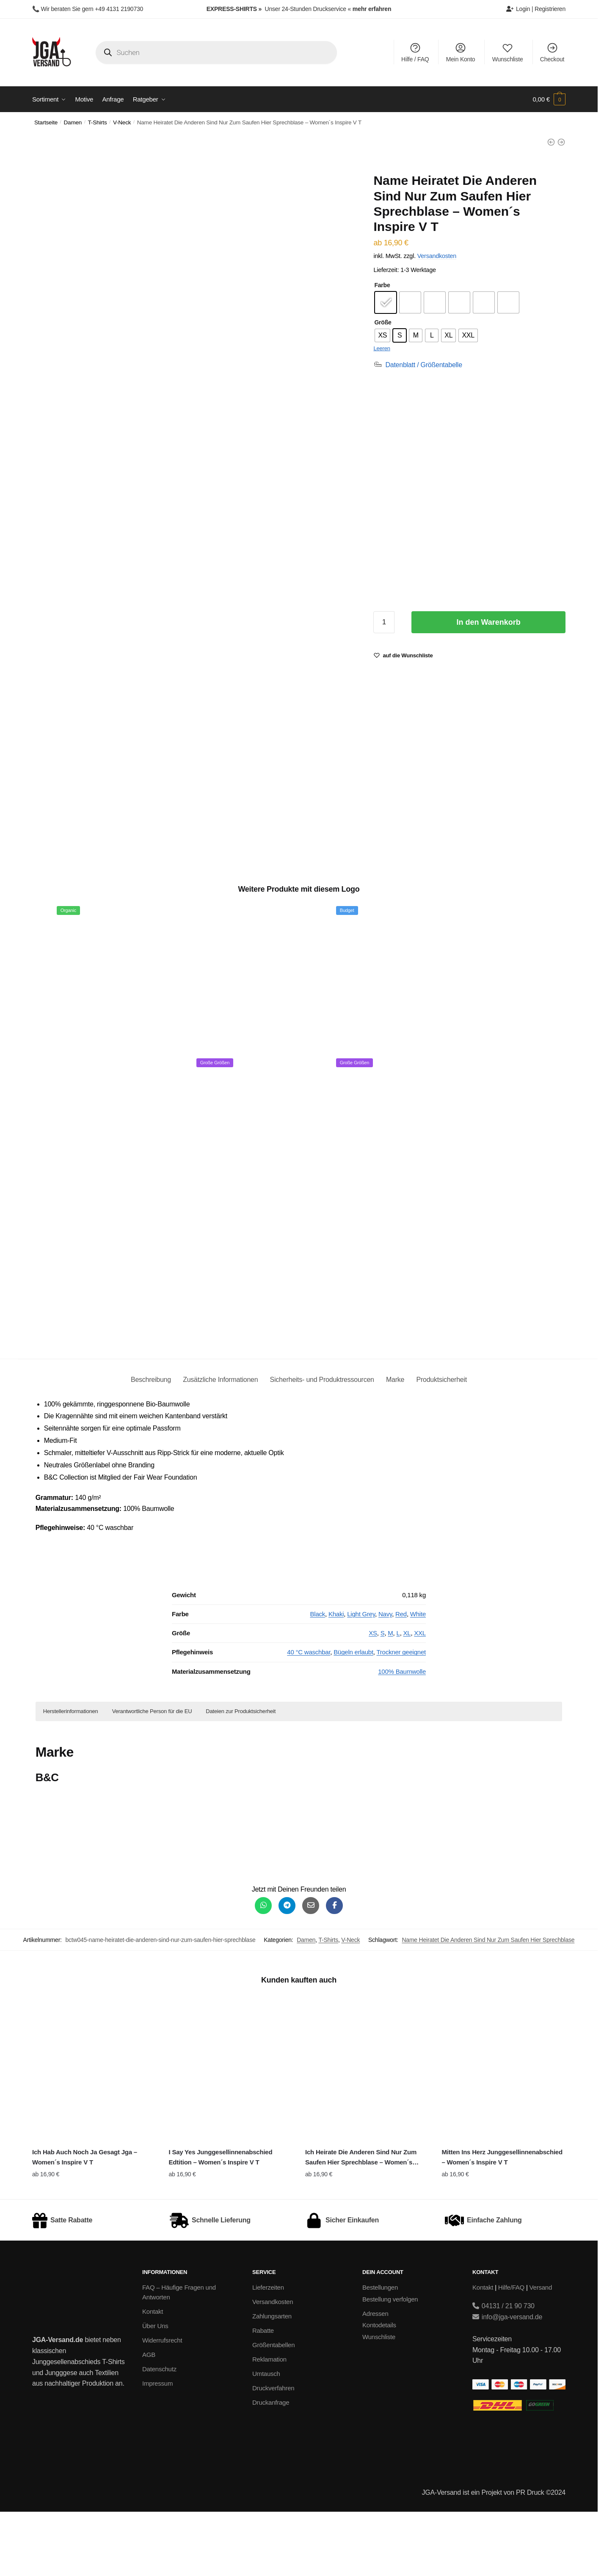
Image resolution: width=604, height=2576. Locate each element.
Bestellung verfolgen (390, 2363)
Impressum (157, 2447)
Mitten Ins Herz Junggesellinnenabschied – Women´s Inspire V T (501, 2221)
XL (407, 1697)
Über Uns (155, 2389)
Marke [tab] (395, 1443)
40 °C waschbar (308, 1716)
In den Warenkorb (489, 622)
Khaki (336, 1678)
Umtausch (266, 2437)
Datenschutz (159, 2432)
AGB (148, 2418)
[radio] (385, 302)
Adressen (375, 2377)
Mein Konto (460, 52)
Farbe (382, 285)
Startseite (46, 122)
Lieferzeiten (268, 2351)
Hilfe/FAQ (511, 2351)
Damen (73, 122)
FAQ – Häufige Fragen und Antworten (179, 2356)
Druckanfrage (270, 2466)
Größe (382, 322)
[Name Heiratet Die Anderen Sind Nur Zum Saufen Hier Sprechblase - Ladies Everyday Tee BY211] (551, 142)
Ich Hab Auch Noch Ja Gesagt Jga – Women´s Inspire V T (84, 2221)
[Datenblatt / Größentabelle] (417, 365)
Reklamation (269, 2423)
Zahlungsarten (272, 2380)
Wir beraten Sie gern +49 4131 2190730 (92, 8)
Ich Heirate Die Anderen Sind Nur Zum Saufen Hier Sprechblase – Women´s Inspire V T (360, 2222)
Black (317, 1678)
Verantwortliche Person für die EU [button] (152, 1775)
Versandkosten (436, 256)
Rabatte (263, 2394)
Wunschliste (507, 52)
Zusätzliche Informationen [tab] (220, 1443)
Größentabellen (273, 2409)
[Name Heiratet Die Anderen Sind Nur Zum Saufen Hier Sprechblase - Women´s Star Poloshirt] (561, 142)
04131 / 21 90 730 (503, 2370)
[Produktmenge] (383, 622)
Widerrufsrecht (162, 2404)
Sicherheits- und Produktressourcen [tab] (322, 1443)
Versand (541, 2351)
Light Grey (361, 1678)
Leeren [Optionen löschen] (381, 348)
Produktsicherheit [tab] (441, 1443)
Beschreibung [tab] (151, 1443)
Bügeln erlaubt (353, 1716)
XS (373, 1697)
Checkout (552, 52)
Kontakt (152, 2375)
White (418, 1678)
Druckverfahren (273, 2452)
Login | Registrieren (535, 8)
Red (401, 1678)
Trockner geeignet (401, 1716)
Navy (385, 1678)
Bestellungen (380, 2351)
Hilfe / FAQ (415, 52)
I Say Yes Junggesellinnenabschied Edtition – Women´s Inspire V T (221, 2221)
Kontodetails (379, 2389)
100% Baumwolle (402, 1735)
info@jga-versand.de (507, 2381)
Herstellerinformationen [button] (70, 1775)
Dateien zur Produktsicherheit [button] (241, 1775)
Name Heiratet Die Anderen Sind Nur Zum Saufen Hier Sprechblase (488, 2003)
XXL (420, 1697)
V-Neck (122, 122)
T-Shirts (97, 122)
